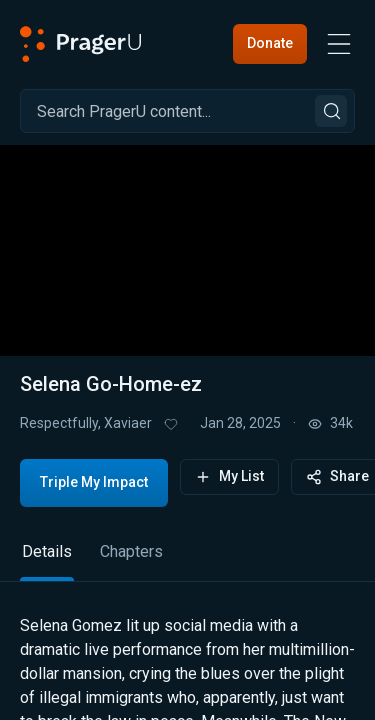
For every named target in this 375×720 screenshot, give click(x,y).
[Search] (187, 111)
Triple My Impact (94, 482)
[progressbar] (157, 299)
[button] (188, 238)
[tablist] (187, 560)
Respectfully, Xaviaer (86, 423)
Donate (270, 43)
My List (229, 476)
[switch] (301, 300)
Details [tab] (47, 551)
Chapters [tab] (131, 551)
